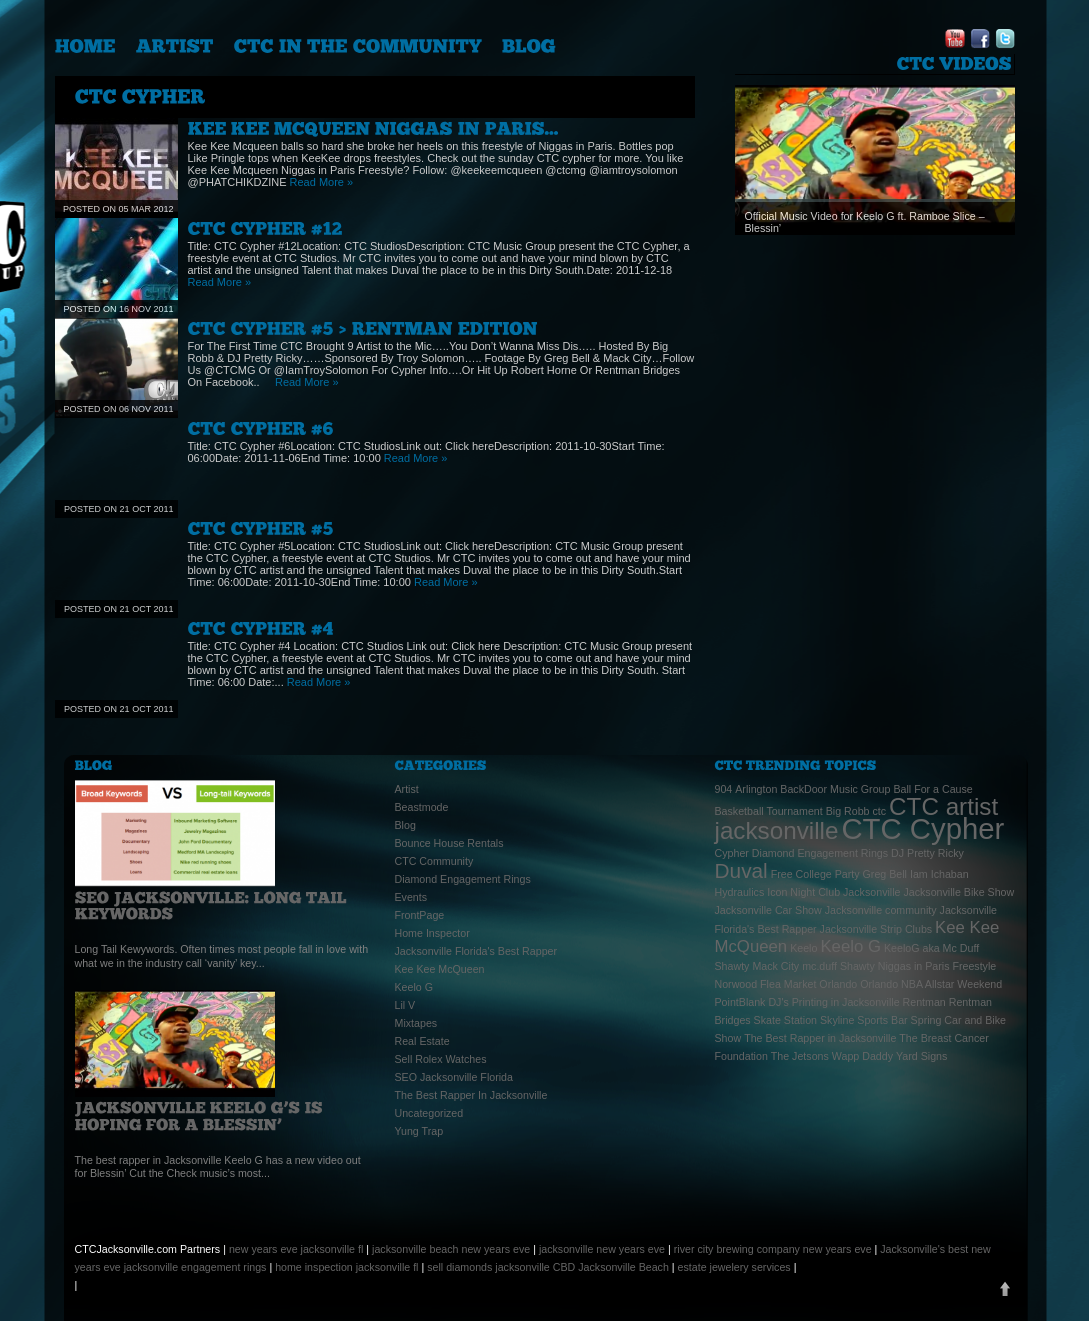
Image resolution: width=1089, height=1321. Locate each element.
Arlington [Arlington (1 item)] (756, 789)
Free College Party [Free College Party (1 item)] (815, 874)
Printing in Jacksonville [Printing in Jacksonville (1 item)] (846, 1002)
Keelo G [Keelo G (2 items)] (850, 946)
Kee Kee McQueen (440, 969)
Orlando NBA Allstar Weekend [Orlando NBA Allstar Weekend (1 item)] (931, 984)
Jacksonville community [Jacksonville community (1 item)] (881, 910)
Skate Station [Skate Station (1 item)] (785, 1020)
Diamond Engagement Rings (463, 879)
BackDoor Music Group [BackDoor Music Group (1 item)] (835, 789)
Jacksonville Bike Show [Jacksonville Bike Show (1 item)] (958, 892)
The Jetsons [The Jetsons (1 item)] (800, 1056)
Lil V (405, 1005)
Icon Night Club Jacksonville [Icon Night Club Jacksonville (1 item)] (833, 892)
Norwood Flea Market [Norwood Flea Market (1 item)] (766, 984)
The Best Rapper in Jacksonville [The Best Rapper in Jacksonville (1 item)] (820, 1038)
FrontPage (420, 915)
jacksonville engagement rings (195, 1267)
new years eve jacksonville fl (296, 1249)
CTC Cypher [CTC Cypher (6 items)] (922, 828)
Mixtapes (416, 1023)
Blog (405, 825)
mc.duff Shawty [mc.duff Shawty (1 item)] (838, 966)
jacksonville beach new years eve (451, 1249)
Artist (407, 789)
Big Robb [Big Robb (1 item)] (848, 811)
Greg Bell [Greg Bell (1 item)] (885, 874)
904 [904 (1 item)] (724, 789)
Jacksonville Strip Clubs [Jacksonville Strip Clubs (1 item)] (876, 929)
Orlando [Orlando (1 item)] (838, 984)
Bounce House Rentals (449, 843)
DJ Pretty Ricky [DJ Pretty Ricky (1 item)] (927, 853)
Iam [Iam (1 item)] (919, 874)
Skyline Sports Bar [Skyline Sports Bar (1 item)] (864, 1020)
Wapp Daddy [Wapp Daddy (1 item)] (862, 1056)
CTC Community (434, 861)
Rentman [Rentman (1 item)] (924, 1002)
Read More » (322, 182)
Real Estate (422, 1041)
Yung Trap (419, 1131)
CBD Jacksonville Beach (611, 1267)
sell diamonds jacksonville (488, 1267)
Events (411, 897)
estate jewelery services (734, 1267)
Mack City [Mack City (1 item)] (775, 966)
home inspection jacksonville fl (346, 1267)
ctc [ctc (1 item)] (880, 811)
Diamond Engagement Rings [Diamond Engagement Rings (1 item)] (820, 853)
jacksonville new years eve (602, 1249)
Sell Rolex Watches (441, 1059)
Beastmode (422, 807)
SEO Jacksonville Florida (454, 1077)
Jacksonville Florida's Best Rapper (476, 951)
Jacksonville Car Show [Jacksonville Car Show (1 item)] (768, 910)
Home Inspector (432, 933)
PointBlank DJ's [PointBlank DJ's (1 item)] (752, 1002)
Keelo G (414, 987)
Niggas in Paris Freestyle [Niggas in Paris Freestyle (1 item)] (937, 966)
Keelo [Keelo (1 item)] (803, 948)
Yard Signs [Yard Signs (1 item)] (921, 1056)
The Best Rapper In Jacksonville (471, 1095)
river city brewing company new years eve (773, 1249)
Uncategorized (429, 1113)
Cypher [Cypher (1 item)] (732, 853)
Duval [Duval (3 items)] (741, 870)
